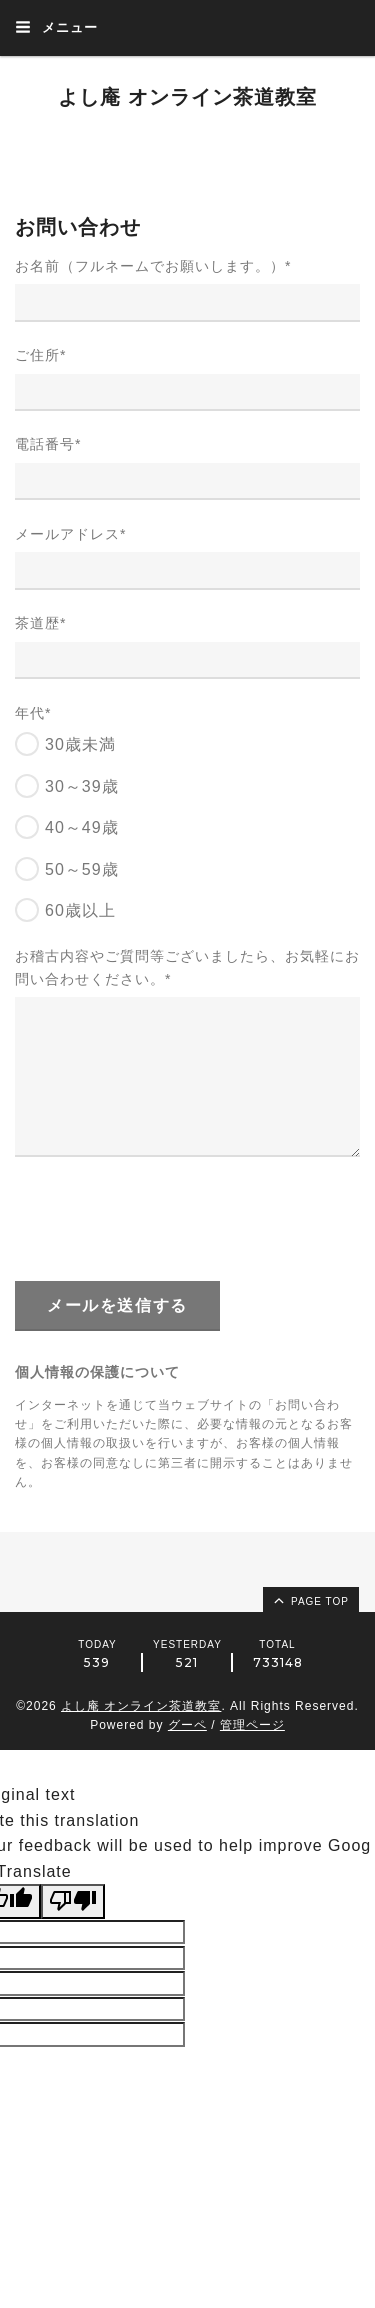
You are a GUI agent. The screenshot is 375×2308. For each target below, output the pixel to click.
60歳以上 (80, 910)
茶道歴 (40, 623)
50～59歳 (82, 869)
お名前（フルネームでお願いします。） (153, 266)
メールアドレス (70, 534)
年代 (33, 713)
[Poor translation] (73, 1901)
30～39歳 (82, 786)
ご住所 (40, 355)
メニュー (56, 27)
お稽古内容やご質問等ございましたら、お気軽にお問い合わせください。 (187, 967)
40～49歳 (82, 827)
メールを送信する (117, 1305)
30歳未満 (80, 744)
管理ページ (252, 1725)
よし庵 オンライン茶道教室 (187, 97)
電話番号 (48, 444)
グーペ (187, 1725)
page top (310, 1600)
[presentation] (167, 1218)
